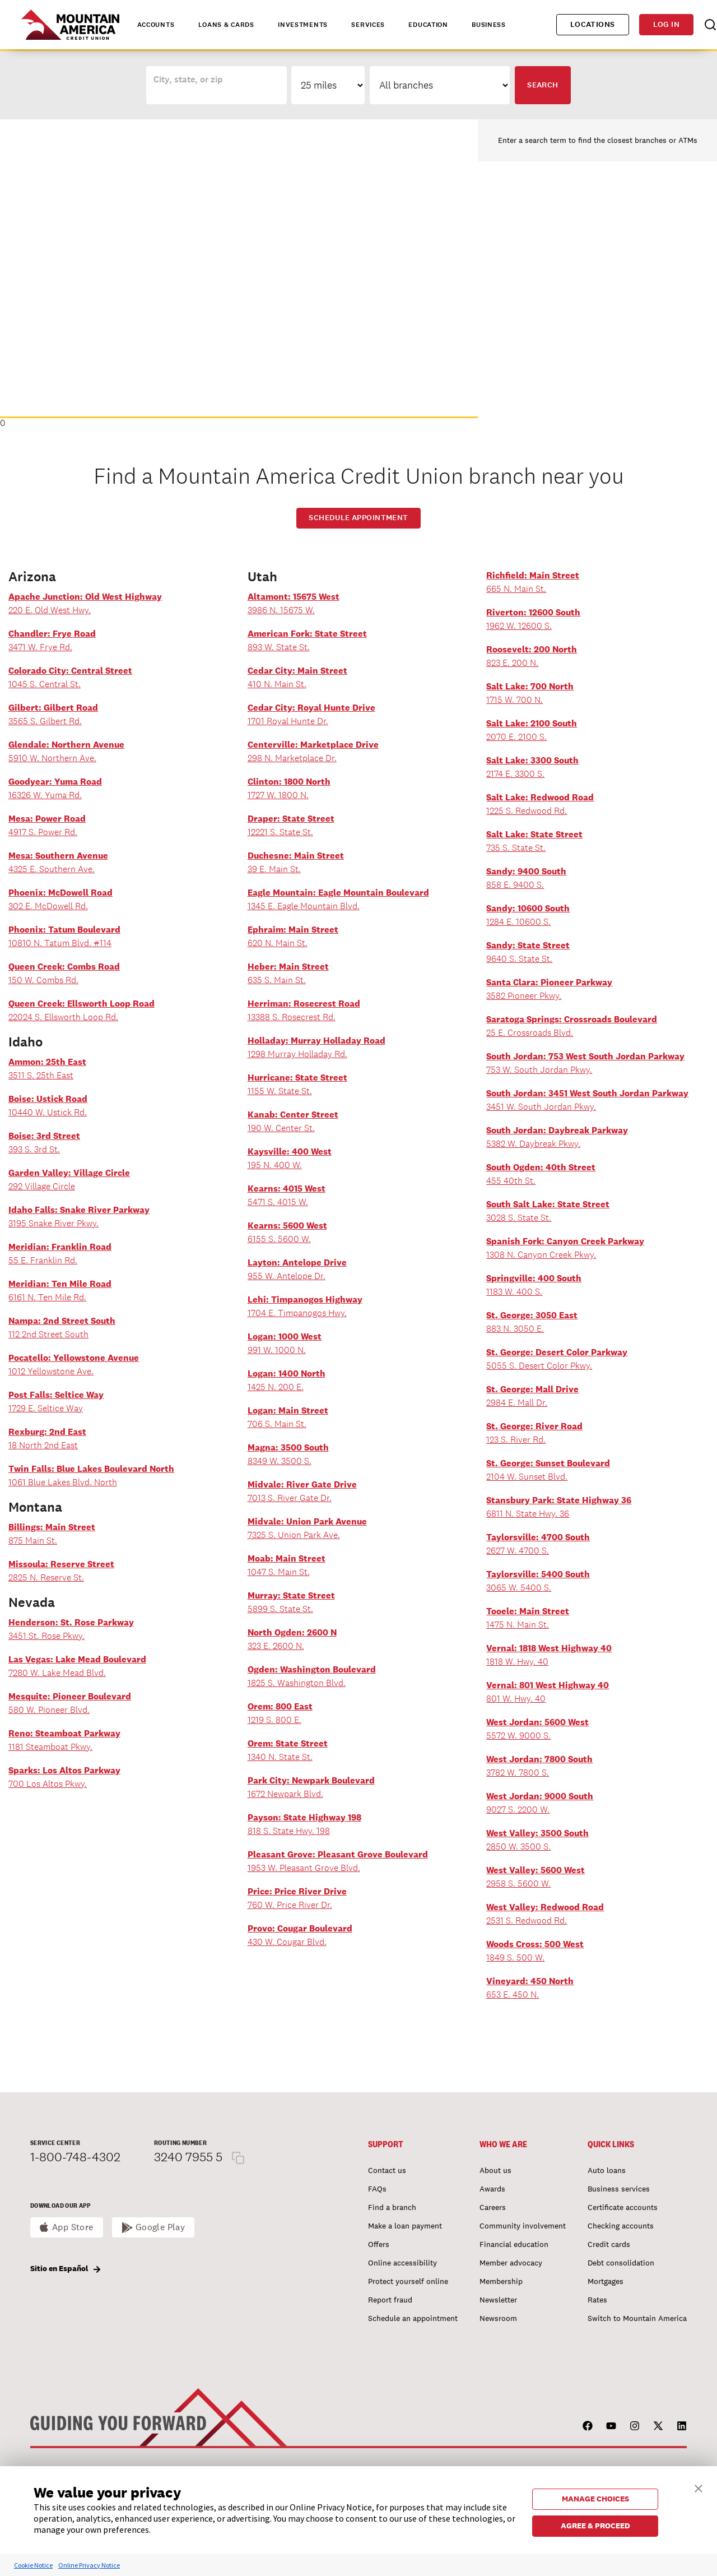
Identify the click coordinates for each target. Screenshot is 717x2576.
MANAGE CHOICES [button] (595, 2499)
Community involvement (522, 2226)
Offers (378, 2244)
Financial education (513, 2244)
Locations (592, 24)
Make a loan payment (405, 2226)
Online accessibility (402, 2263)
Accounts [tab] (156, 24)
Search (542, 85)
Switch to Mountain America (637, 2318)
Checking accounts (621, 2226)
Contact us (387, 2170)
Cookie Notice (33, 2565)
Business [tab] (489, 24)
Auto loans (607, 2170)
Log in (666, 24)
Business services (619, 2189)
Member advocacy (510, 2263)
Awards (492, 2189)
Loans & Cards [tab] (226, 24)
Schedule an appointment (413, 2318)
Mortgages (605, 2281)
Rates (597, 2300)
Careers (492, 2207)
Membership (501, 2281)
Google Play (160, 2227)
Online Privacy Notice (89, 2565)
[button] (698, 2487)
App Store (73, 2227)
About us (495, 2170)
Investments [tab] (303, 24)
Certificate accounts (623, 2207)
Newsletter (498, 2300)
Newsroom (498, 2318)
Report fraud (390, 2300)
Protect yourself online (408, 2281)
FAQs (377, 2189)
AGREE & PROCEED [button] (595, 2526)
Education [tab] (428, 24)
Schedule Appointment (358, 517)
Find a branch (392, 2207)
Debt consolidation (621, 2263)
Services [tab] (368, 24)
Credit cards (609, 2244)
